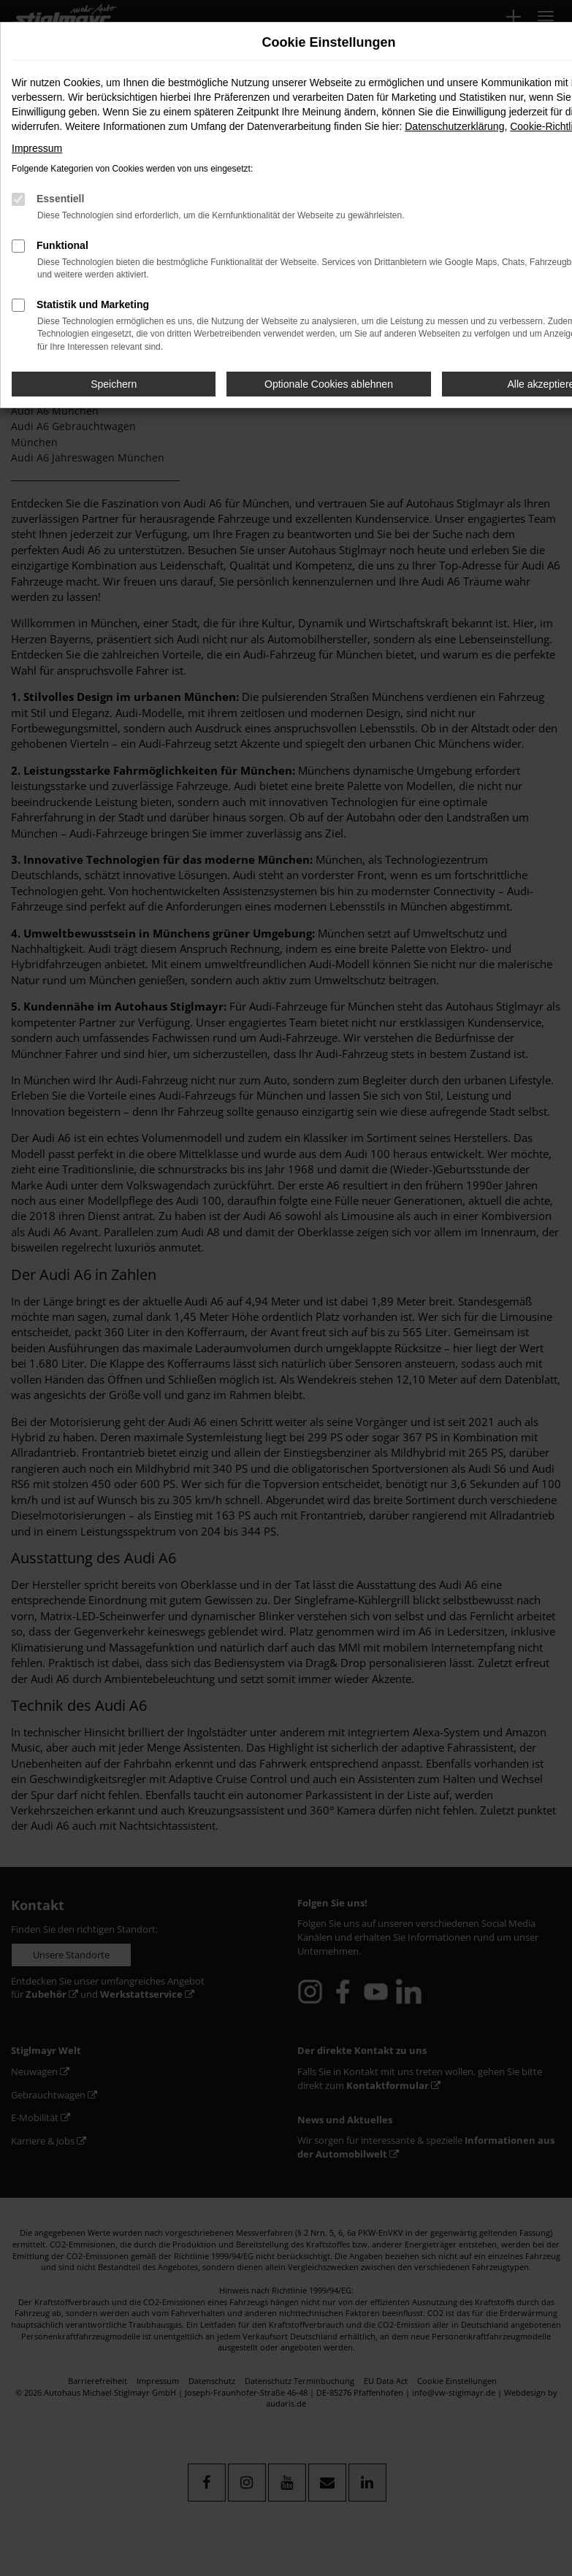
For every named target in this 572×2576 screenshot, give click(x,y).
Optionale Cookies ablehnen (328, 384)
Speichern (114, 384)
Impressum (37, 148)
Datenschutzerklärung (454, 126)
